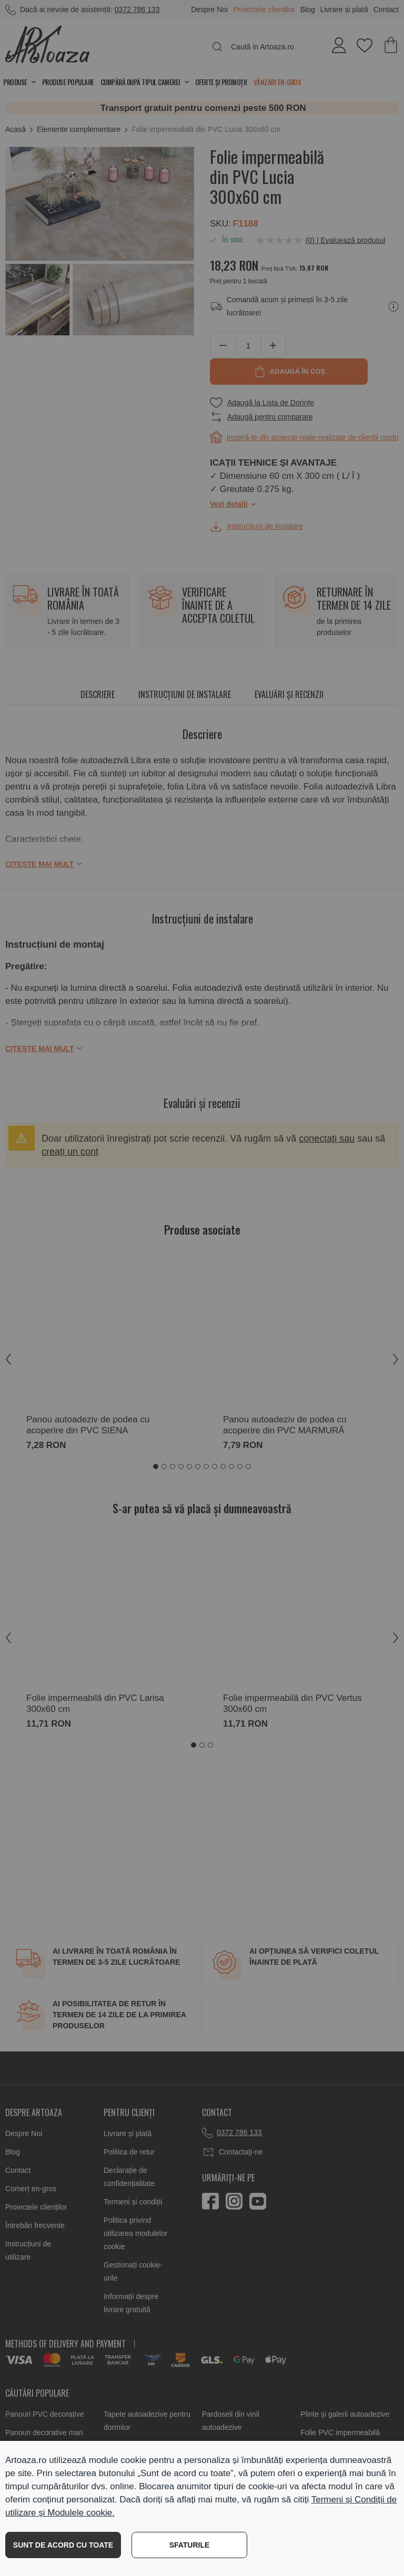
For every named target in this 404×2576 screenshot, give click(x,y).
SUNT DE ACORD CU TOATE (63, 2545)
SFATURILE (189, 2545)
